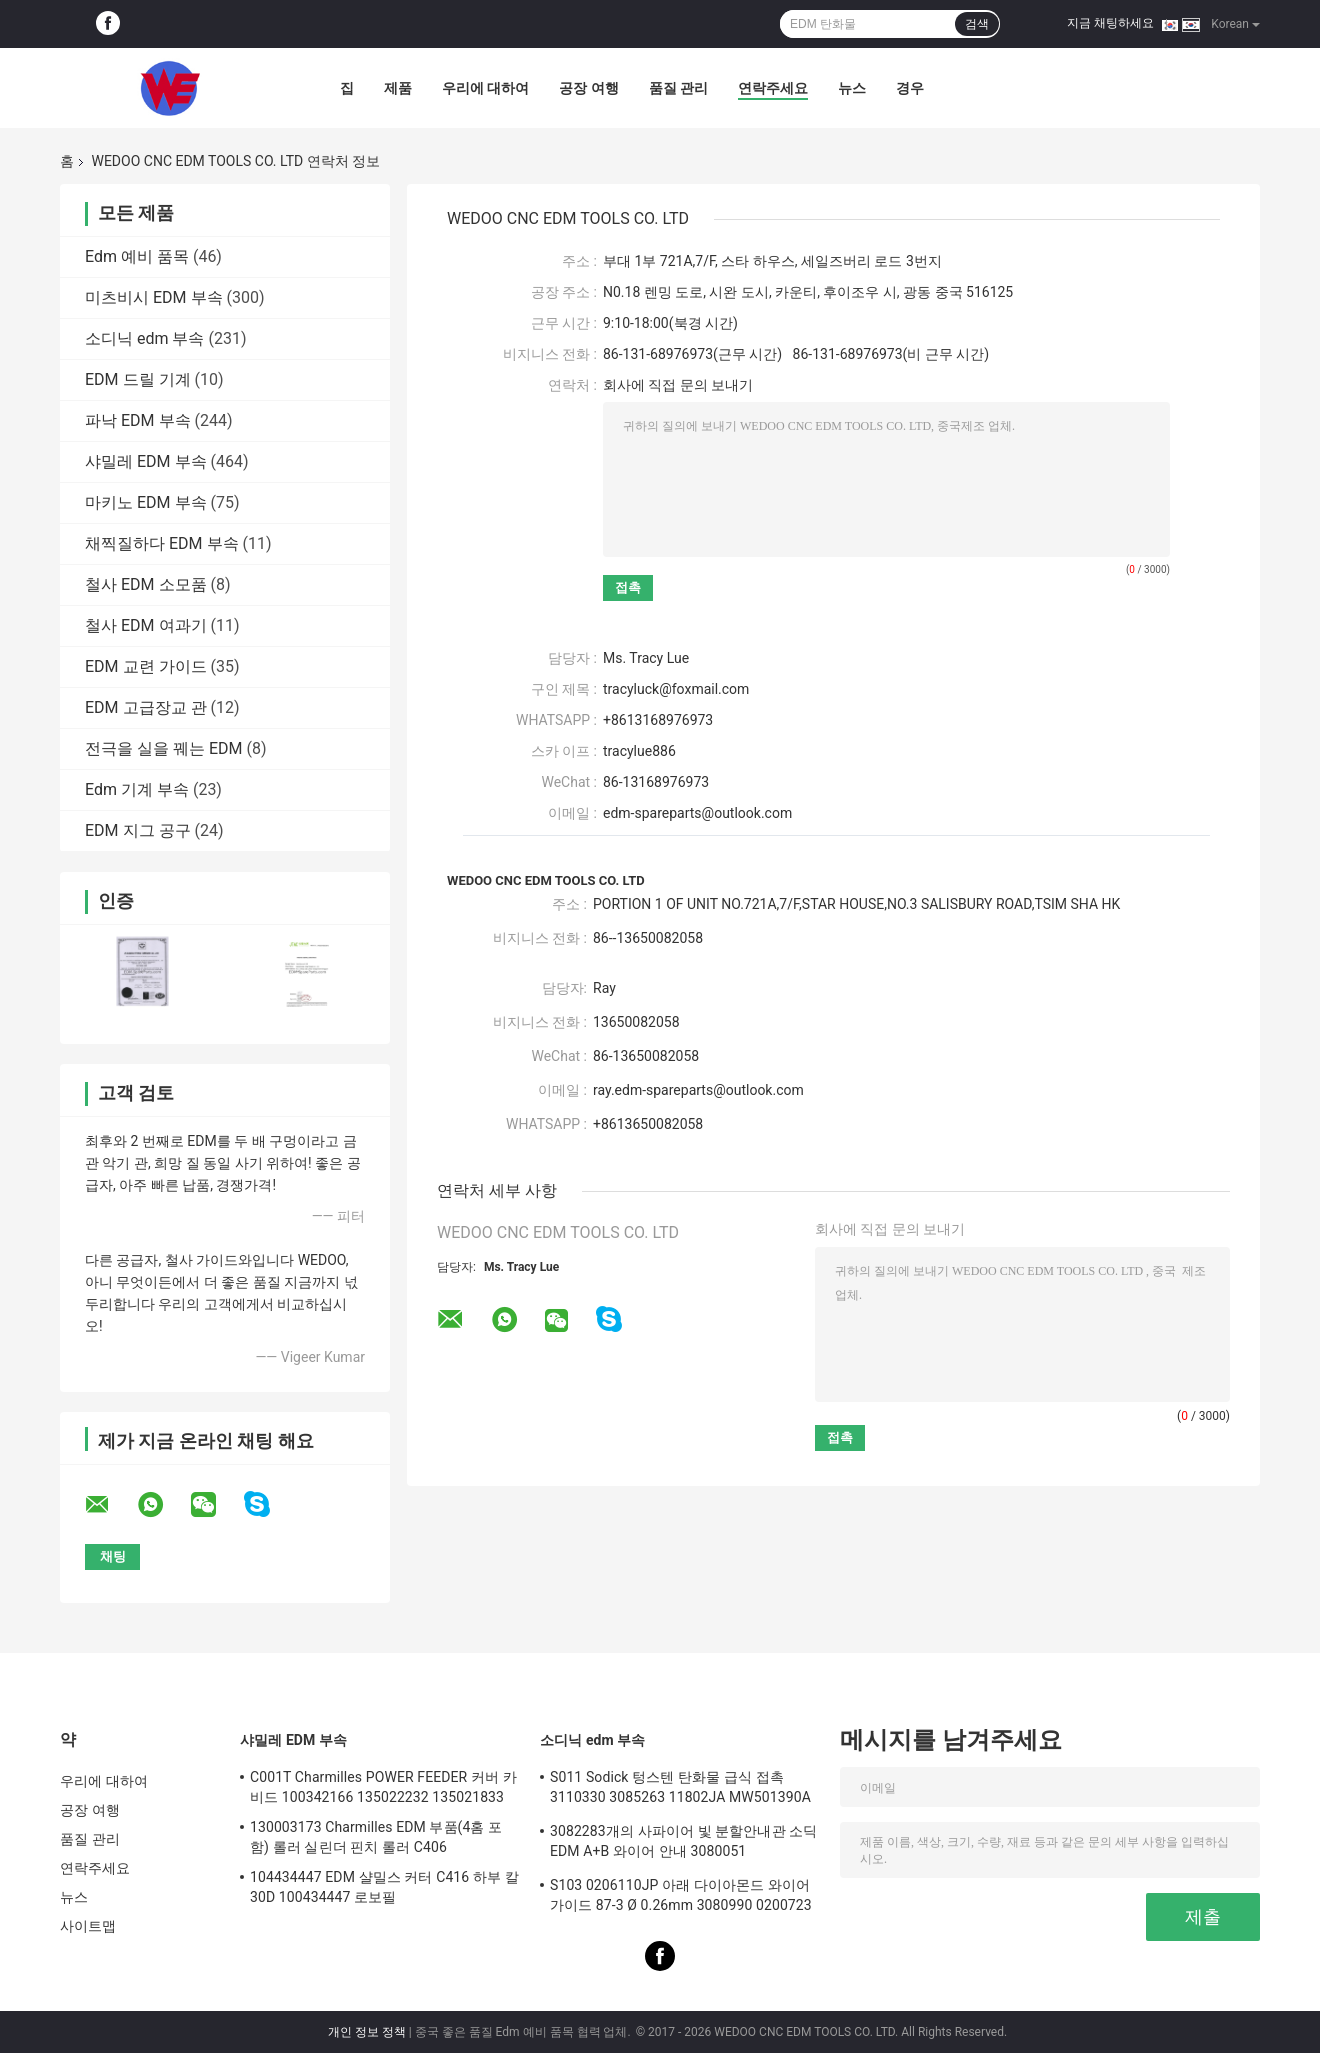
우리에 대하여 (485, 88)
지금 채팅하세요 (1110, 23)
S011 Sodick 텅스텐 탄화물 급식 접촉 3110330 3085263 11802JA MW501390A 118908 (680, 1790)
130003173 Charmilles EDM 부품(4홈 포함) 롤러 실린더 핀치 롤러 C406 (376, 1837)
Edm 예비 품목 (137, 256)
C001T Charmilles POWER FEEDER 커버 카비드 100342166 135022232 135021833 (383, 1787)
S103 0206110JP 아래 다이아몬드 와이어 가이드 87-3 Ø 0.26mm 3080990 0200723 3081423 (681, 1898)
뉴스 (852, 88)
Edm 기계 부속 (137, 789)
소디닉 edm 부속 (144, 338)
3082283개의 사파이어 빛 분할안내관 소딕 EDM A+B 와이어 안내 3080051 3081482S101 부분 (683, 1844)
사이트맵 (88, 1926)
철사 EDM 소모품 (146, 584)
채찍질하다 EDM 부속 (162, 543)
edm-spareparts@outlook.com (697, 813)
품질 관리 (678, 88)
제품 (398, 88)
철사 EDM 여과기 (146, 625)
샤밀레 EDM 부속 (146, 461)
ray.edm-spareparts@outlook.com (698, 1090)
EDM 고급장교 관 (146, 707)
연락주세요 (773, 88)
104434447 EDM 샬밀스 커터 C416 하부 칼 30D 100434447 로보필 (384, 1887)
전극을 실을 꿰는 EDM (163, 748)
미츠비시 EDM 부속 (154, 297)
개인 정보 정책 (367, 2032)
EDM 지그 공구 (138, 830)
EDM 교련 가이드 (146, 666)
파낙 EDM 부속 (138, 420)
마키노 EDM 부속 (146, 502)
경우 (910, 88)
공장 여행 (588, 88)
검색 (977, 24)
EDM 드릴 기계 (138, 379)
